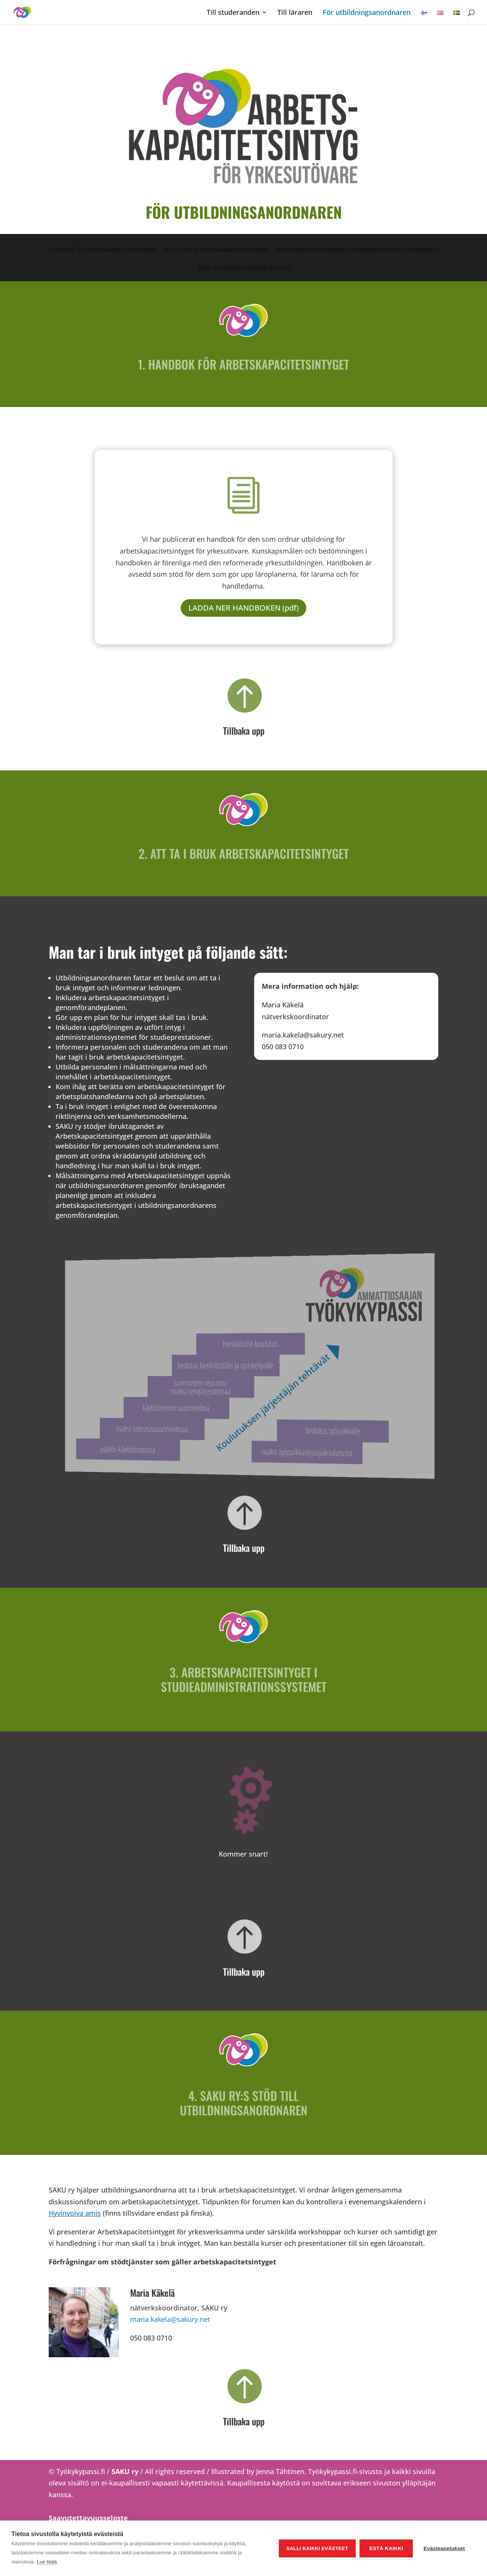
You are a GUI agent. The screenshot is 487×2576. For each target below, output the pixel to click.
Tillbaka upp (243, 730)
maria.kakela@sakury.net (170, 2319)
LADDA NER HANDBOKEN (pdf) (243, 608)
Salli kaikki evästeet (317, 2548)
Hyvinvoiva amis (75, 2213)
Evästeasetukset (444, 2548)
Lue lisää (47, 2562)
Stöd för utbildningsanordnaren (243, 268)
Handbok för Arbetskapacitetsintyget (102, 250)
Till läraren (294, 13)
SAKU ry (125, 2471)
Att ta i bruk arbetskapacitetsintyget (215, 250)
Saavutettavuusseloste (88, 2517)
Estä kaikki (386, 2548)
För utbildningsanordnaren (367, 13)
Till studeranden (233, 13)
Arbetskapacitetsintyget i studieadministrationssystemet (357, 250)
